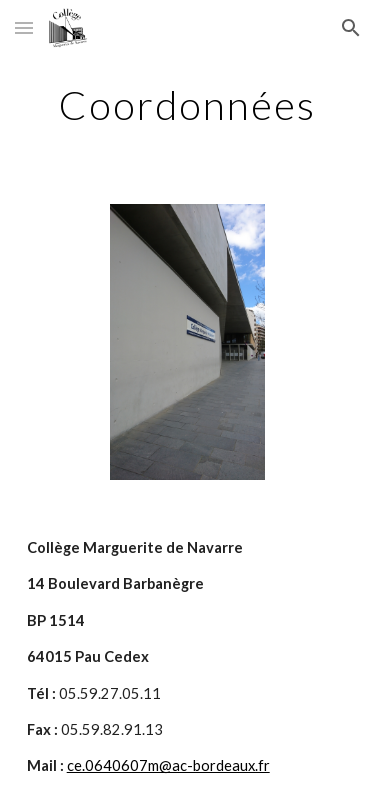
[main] (188, 105)
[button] (24, 27)
